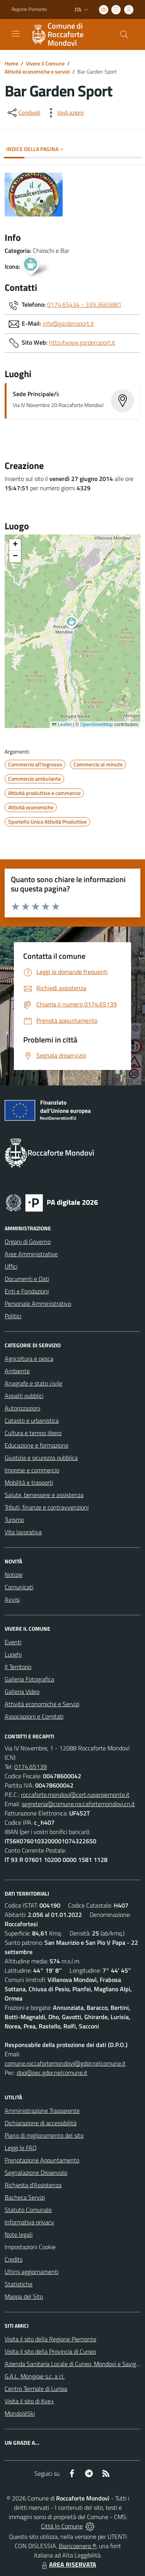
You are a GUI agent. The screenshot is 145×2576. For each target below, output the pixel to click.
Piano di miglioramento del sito (44, 2135)
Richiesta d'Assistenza (33, 2185)
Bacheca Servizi (25, 2197)
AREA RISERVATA (68, 2564)
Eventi (13, 1642)
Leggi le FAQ (21, 2147)
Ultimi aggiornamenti (31, 2271)
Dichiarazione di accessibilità (41, 2123)
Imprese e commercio (32, 1470)
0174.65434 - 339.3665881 (84, 304)
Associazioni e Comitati (34, 1716)
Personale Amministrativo (38, 1303)
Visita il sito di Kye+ (29, 2401)
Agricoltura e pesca (29, 1358)
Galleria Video (22, 1691)
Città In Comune (62, 2526)
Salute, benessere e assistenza (44, 1494)
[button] (75, 623)
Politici (13, 1316)
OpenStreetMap (96, 724)
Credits (13, 2259)
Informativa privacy (29, 2222)
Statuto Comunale (28, 2209)
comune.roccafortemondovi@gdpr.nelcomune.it (65, 2063)
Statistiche (18, 2284)
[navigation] (15, 33)
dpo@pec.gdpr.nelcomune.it (52, 2072)
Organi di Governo (28, 1241)
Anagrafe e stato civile (33, 1383)
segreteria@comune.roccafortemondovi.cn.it (78, 1803)
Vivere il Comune (45, 63)
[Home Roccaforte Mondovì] (69, 34)
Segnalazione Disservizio (36, 2172)
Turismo (14, 1519)
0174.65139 (30, 1766)
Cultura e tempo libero (33, 1432)
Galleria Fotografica (29, 1679)
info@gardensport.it (68, 323)
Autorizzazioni (22, 1408)
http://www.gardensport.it (82, 342)
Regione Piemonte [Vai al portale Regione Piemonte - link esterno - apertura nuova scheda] (29, 9)
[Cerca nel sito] (124, 34)
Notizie (13, 1574)
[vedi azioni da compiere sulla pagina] (64, 112)
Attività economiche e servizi (37, 71)
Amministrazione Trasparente (42, 2110)
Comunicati (19, 1587)
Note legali (18, 2234)
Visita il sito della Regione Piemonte (50, 2339)
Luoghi (13, 1654)
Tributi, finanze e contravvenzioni (47, 1507)
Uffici (11, 1266)
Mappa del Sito (24, 2296)
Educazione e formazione (36, 1445)
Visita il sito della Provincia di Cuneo (50, 2351)
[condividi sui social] (23, 112)
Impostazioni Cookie (30, 2246)
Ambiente (17, 1371)
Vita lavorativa (23, 1532)
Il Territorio (18, 1666)
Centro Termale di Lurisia (36, 2388)
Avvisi (12, 1599)
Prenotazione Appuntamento (42, 2160)
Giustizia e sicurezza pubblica (41, 1457)
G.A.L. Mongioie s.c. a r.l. (35, 2376)
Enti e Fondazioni (27, 1291)
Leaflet (62, 724)
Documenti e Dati (27, 1278)
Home (11, 63)
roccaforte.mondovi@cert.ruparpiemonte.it (75, 1794)
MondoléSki (20, 2413)
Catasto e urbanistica (32, 1420)
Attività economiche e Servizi (42, 1704)
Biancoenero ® (77, 2545)
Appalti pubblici (24, 1395)
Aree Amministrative (31, 1254)
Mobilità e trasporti (29, 1482)
